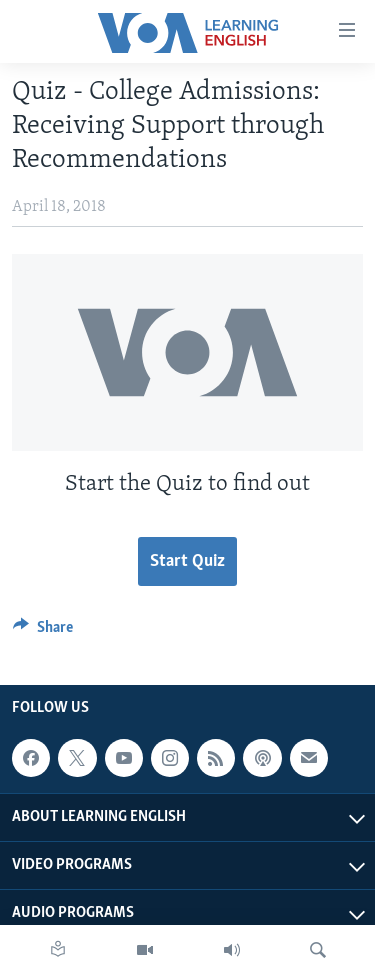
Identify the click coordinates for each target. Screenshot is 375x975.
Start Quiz (187, 561)
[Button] (43, 632)
